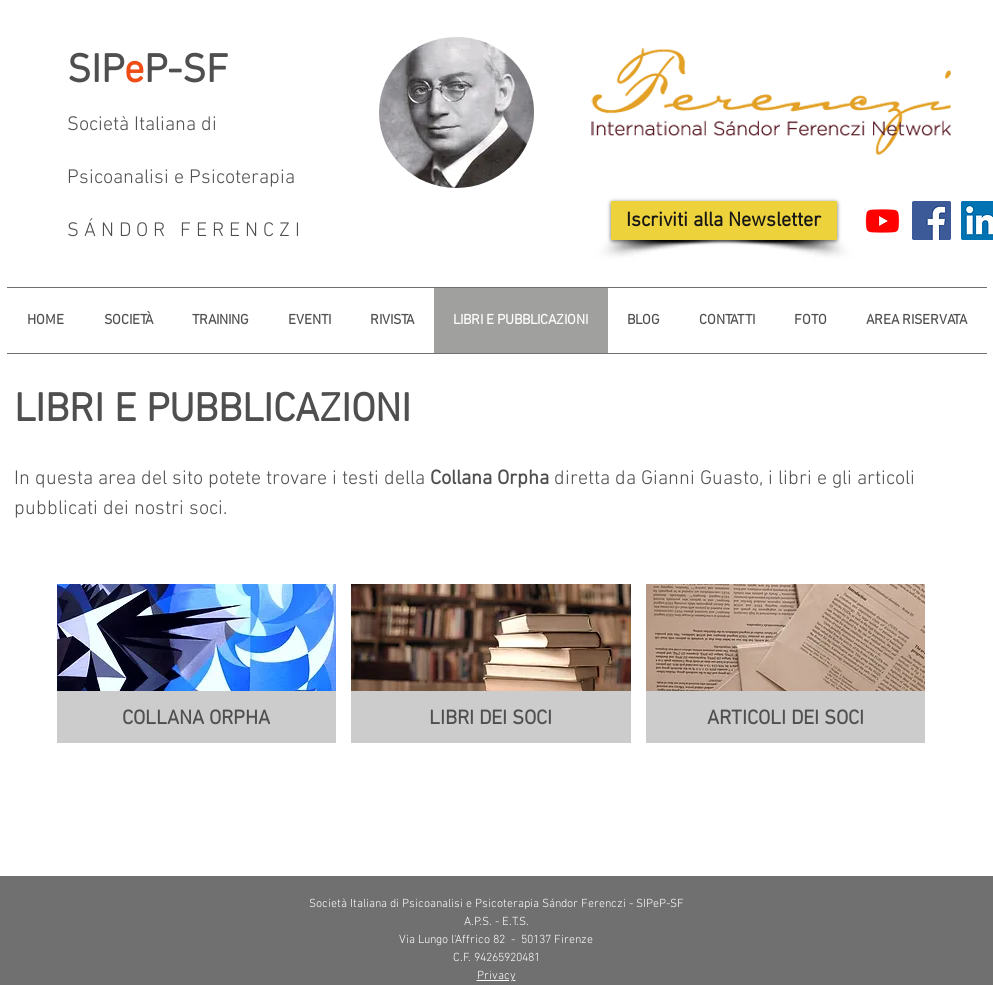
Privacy (496, 976)
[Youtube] (882, 220)
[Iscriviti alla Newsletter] (724, 220)
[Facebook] (931, 220)
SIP (95, 72)
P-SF (186, 72)
